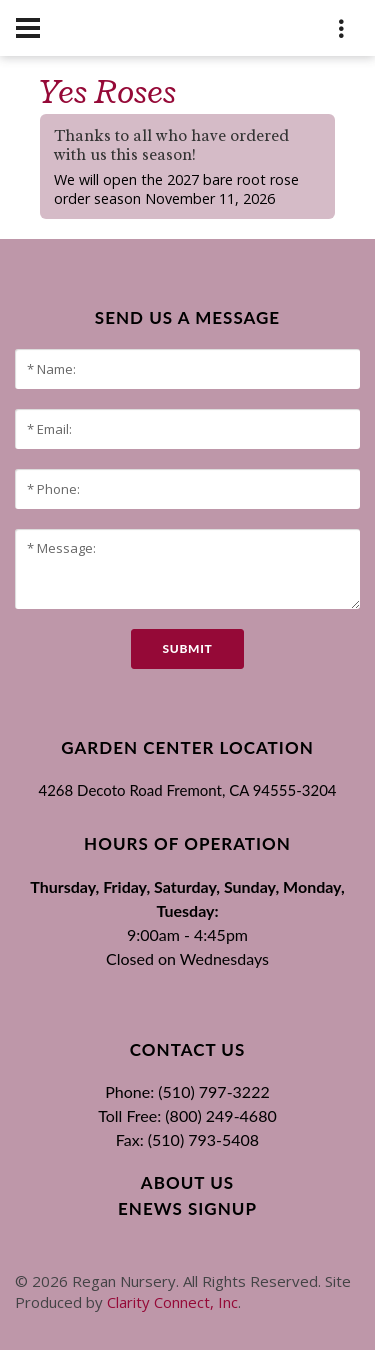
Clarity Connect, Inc (172, 1302)
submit (187, 648)
